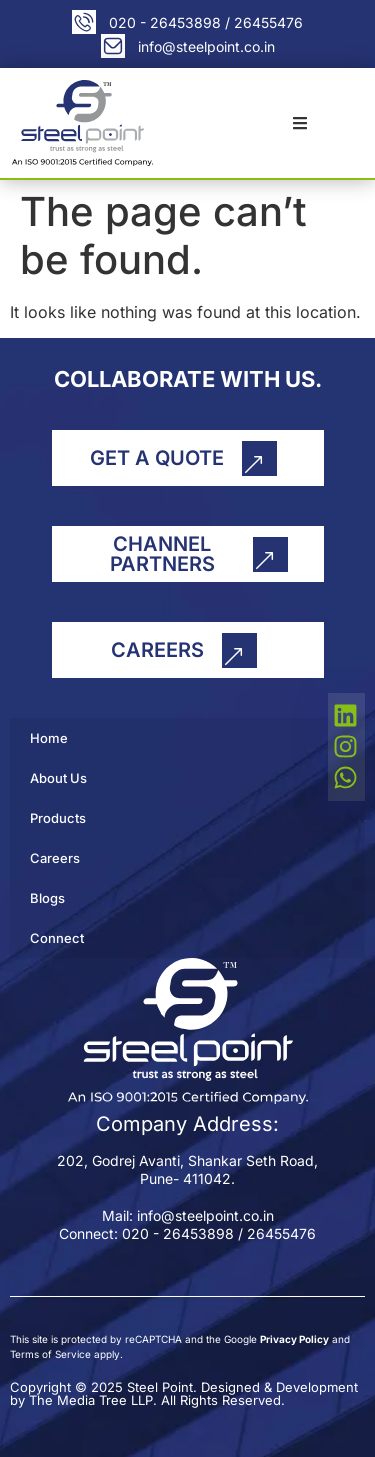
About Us (58, 778)
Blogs (47, 898)
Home (49, 738)
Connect (57, 938)
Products (58, 818)
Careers (55, 858)
